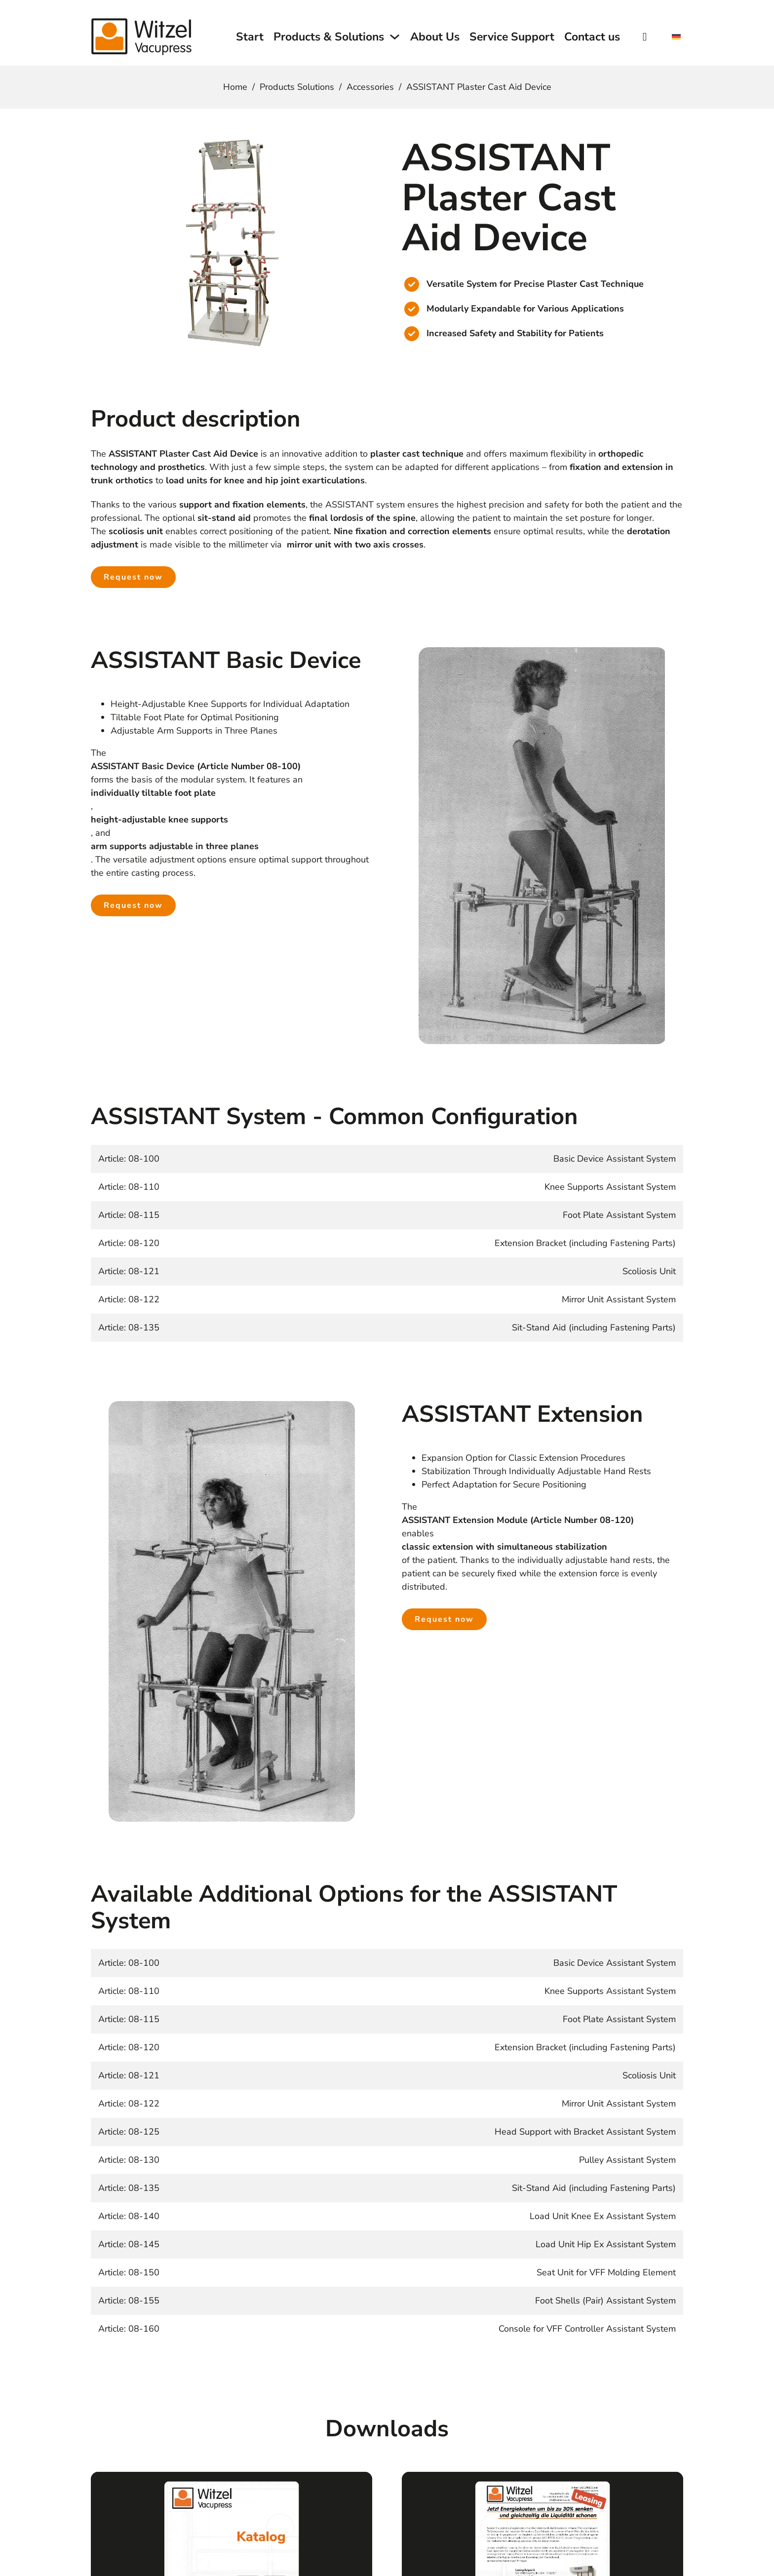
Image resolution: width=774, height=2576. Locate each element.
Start (250, 36)
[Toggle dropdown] (394, 36)
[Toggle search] (644, 37)
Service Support (511, 36)
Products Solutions (297, 87)
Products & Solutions (328, 36)
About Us (435, 36)
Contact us (592, 36)
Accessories (370, 87)
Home (235, 87)
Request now (133, 577)
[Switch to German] (676, 38)
